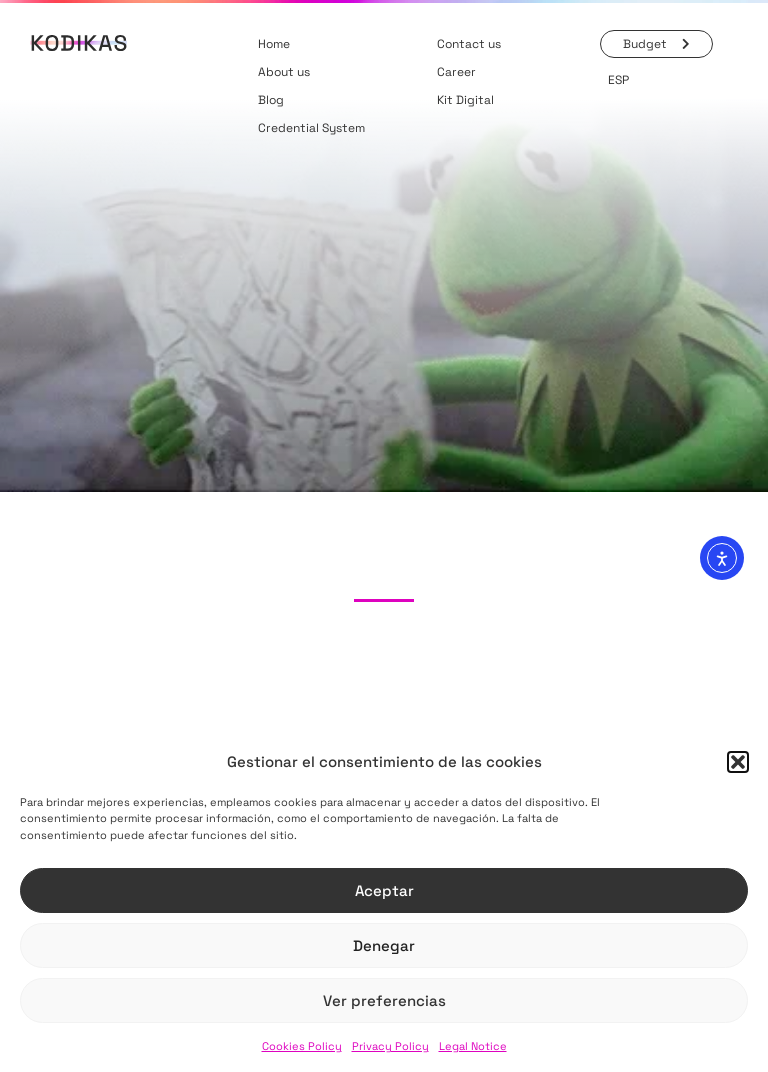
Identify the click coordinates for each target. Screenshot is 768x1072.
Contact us (469, 44)
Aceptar (384, 890)
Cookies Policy (302, 1046)
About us (284, 72)
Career (456, 72)
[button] (738, 762)
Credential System (311, 128)
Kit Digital (465, 100)
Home (274, 44)
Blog (271, 100)
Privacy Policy (390, 1046)
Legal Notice (473, 1046)
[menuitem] (618, 79)
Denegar (384, 945)
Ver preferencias (384, 1000)
